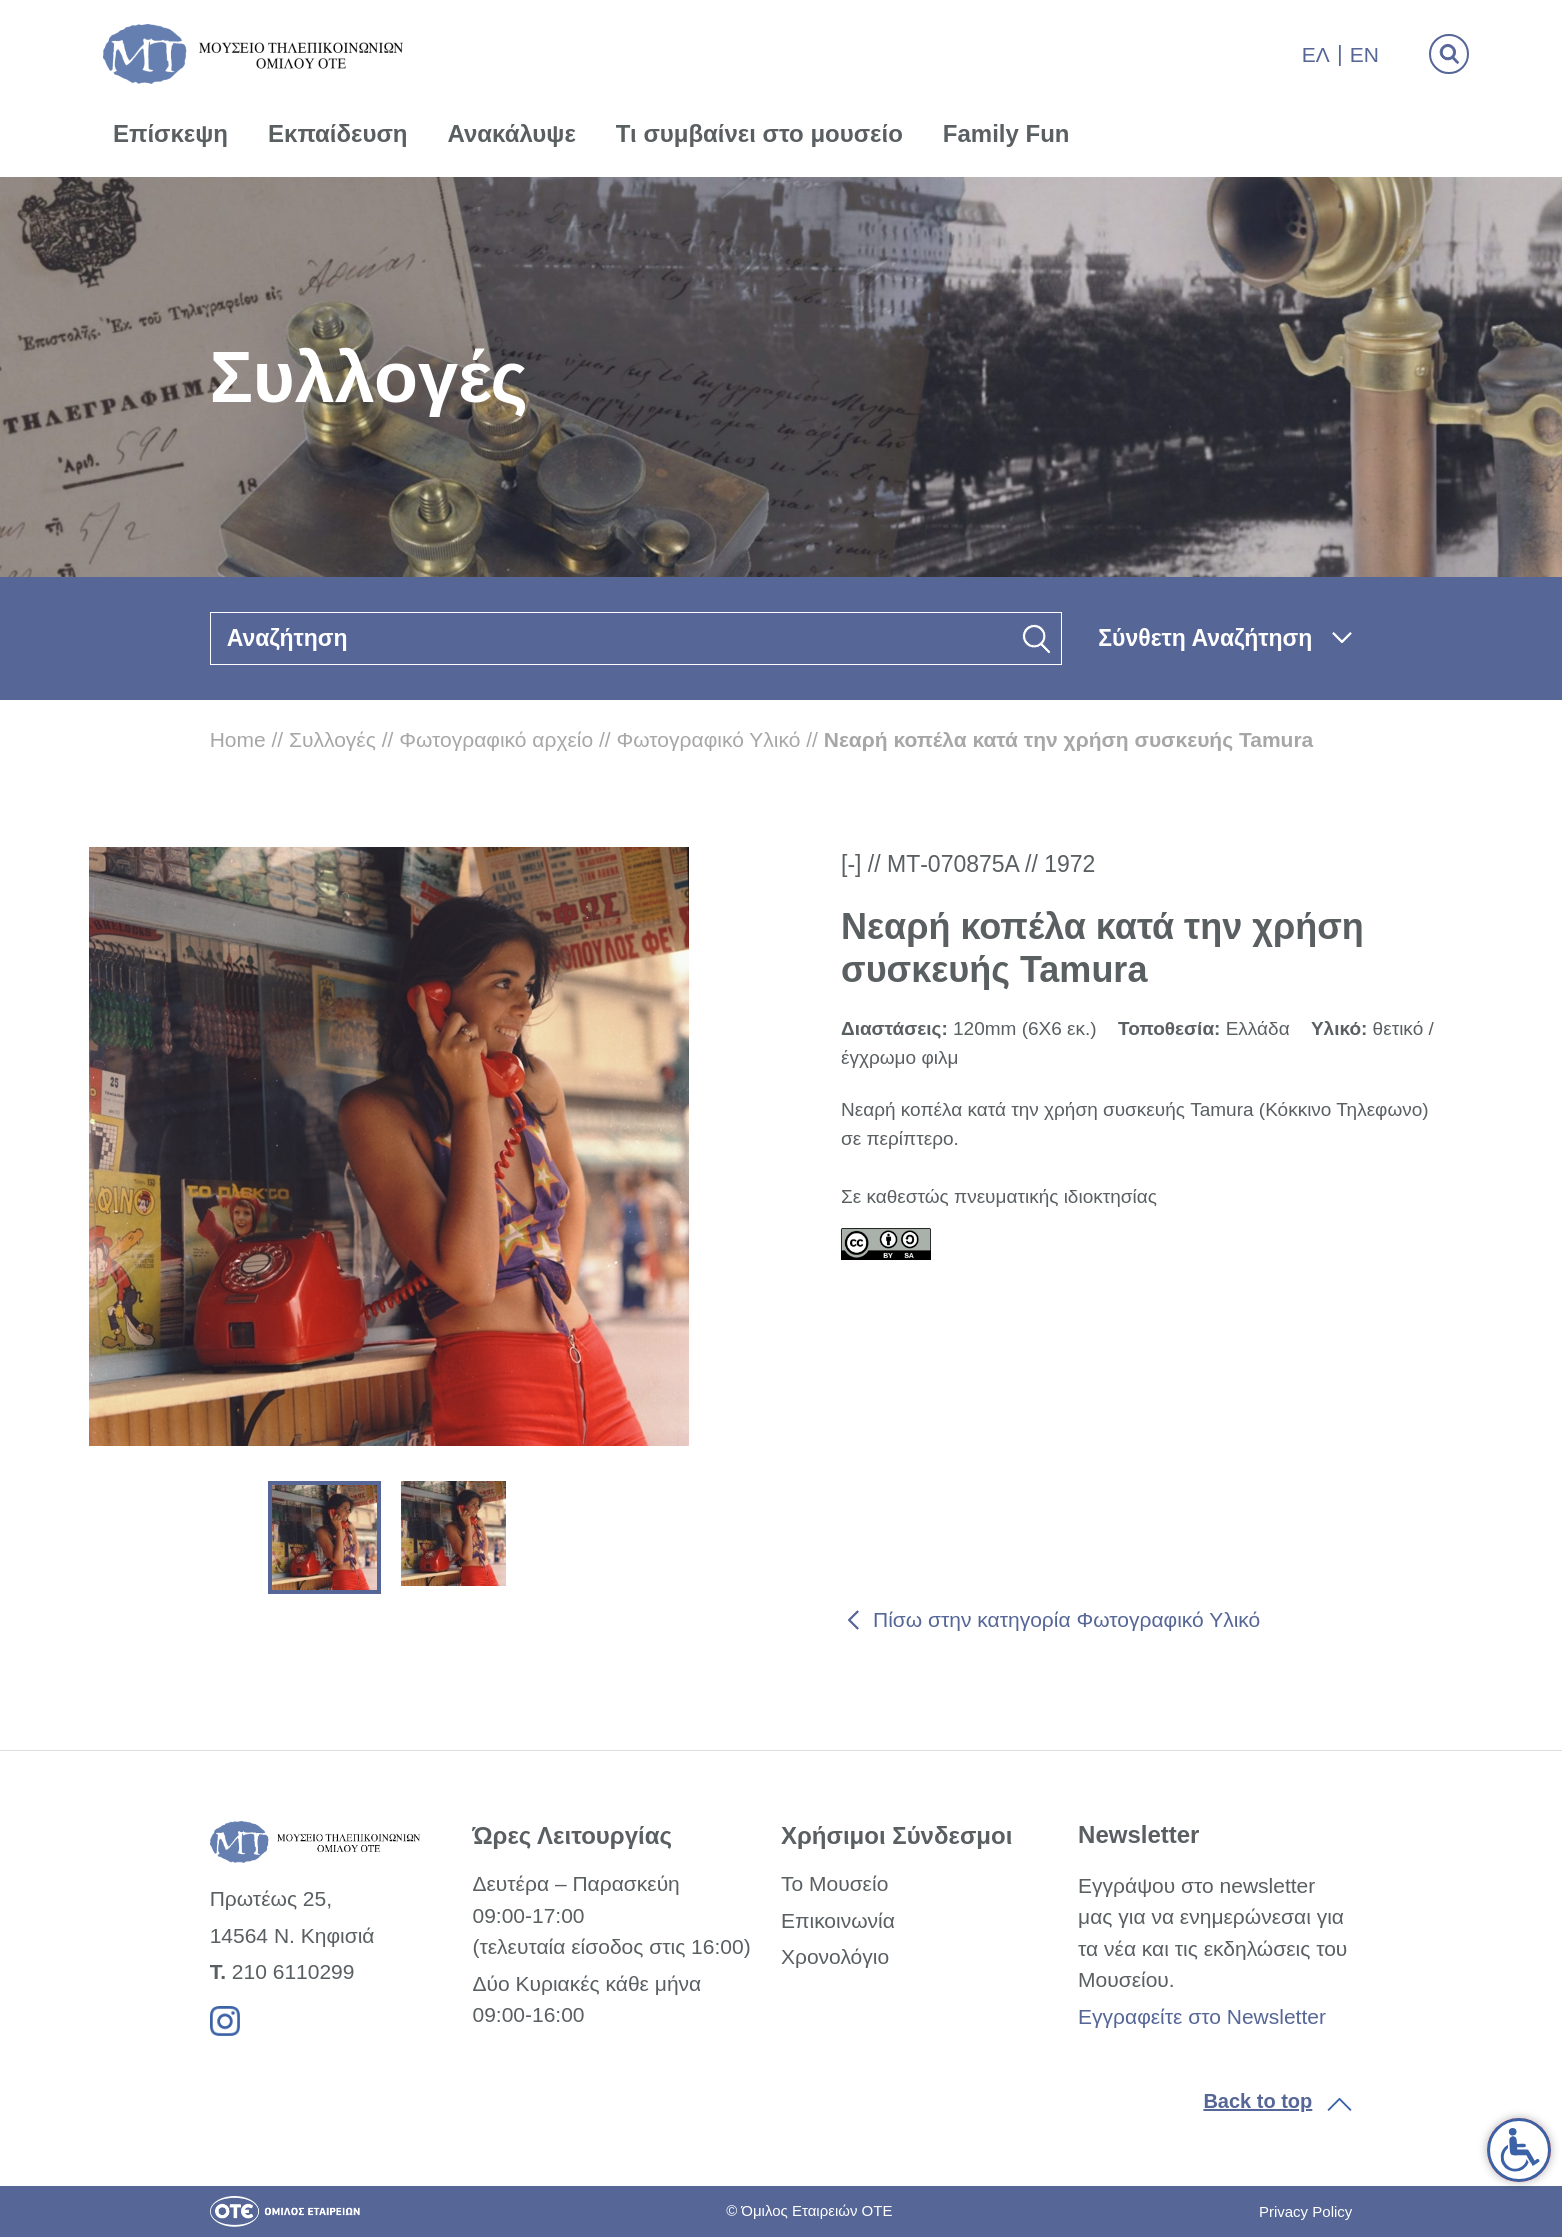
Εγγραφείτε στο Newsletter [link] (1202, 2016)
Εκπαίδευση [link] (338, 133)
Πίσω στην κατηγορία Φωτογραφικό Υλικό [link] (1066, 1619)
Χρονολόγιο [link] (835, 1956)
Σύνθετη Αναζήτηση (1205, 638)
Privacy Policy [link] (1305, 2211)
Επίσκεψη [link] (170, 133)
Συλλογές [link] (332, 739)
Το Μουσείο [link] (834, 1883)
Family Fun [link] (1006, 133)
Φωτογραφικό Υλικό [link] (709, 739)
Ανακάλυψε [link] (512, 133)
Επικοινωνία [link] (838, 1920)
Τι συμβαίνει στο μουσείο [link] (759, 133)
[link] (1519, 2150)
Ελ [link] (1316, 54)
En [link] (1364, 54)
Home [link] (238, 739)
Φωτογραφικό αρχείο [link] (496, 739)
